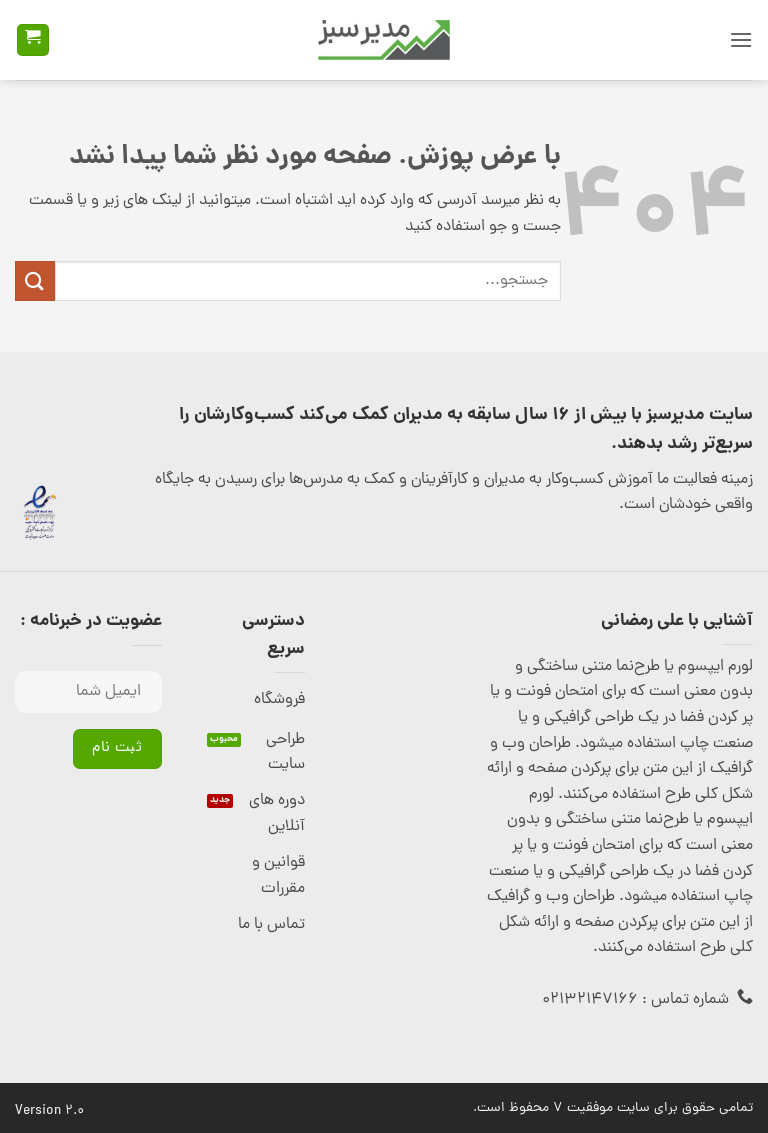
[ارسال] (35, 280)
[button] (741, 39)
